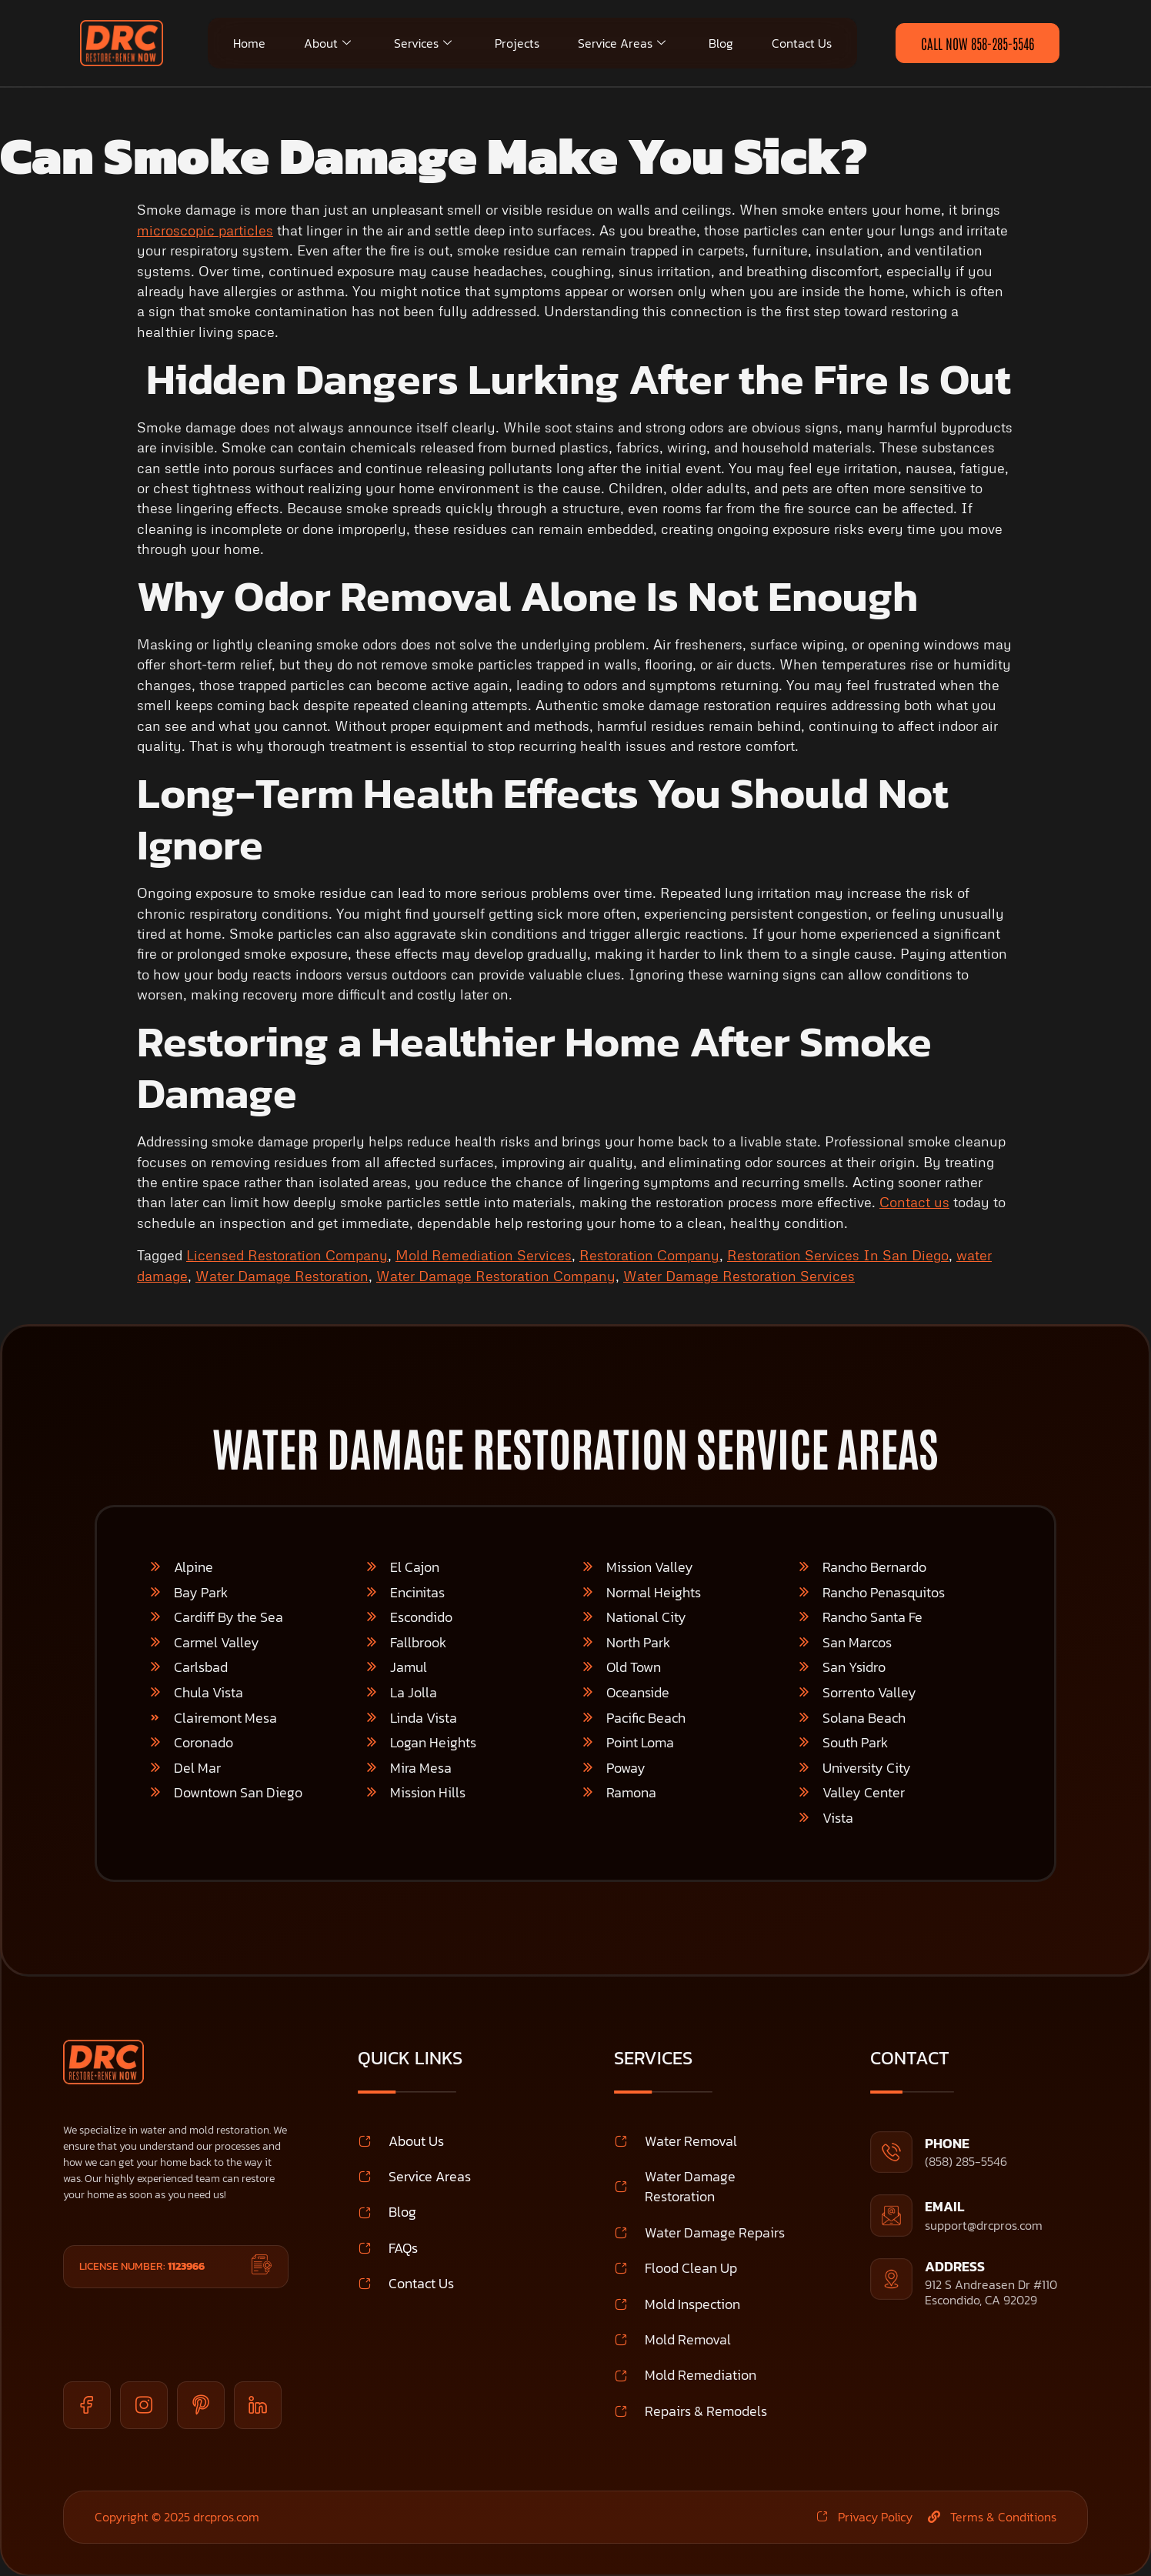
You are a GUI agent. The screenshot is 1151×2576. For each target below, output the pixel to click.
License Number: (142, 2266)
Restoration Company (649, 1254)
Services (423, 43)
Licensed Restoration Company (287, 1254)
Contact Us (802, 43)
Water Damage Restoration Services (739, 1275)
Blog (721, 43)
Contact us (914, 1201)
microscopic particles (205, 230)
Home (249, 43)
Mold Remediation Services (483, 1254)
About (327, 43)
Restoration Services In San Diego (838, 1254)
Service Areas (622, 43)
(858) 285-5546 (966, 2161)
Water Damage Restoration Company (496, 1275)
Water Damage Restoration (282, 1275)
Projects (517, 43)
